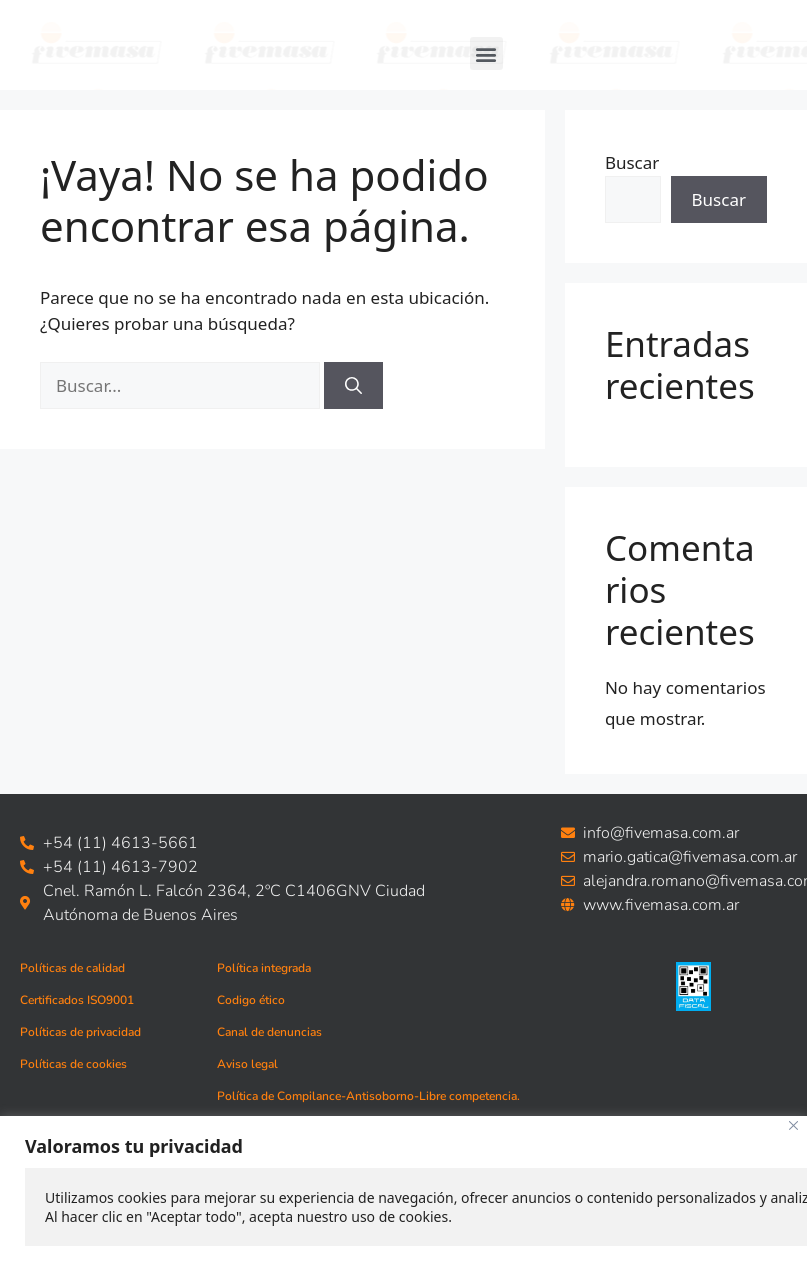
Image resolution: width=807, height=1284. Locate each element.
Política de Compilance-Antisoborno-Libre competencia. (368, 1096)
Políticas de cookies (73, 1064)
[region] (403, 1200)
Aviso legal (247, 1064)
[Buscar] (353, 386)
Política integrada (264, 968)
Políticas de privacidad (80, 1032)
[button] (486, 53)
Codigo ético (251, 1000)
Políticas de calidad (72, 968)
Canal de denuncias (269, 1032)
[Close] (793, 1125)
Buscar (632, 162)
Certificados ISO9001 (77, 1000)
